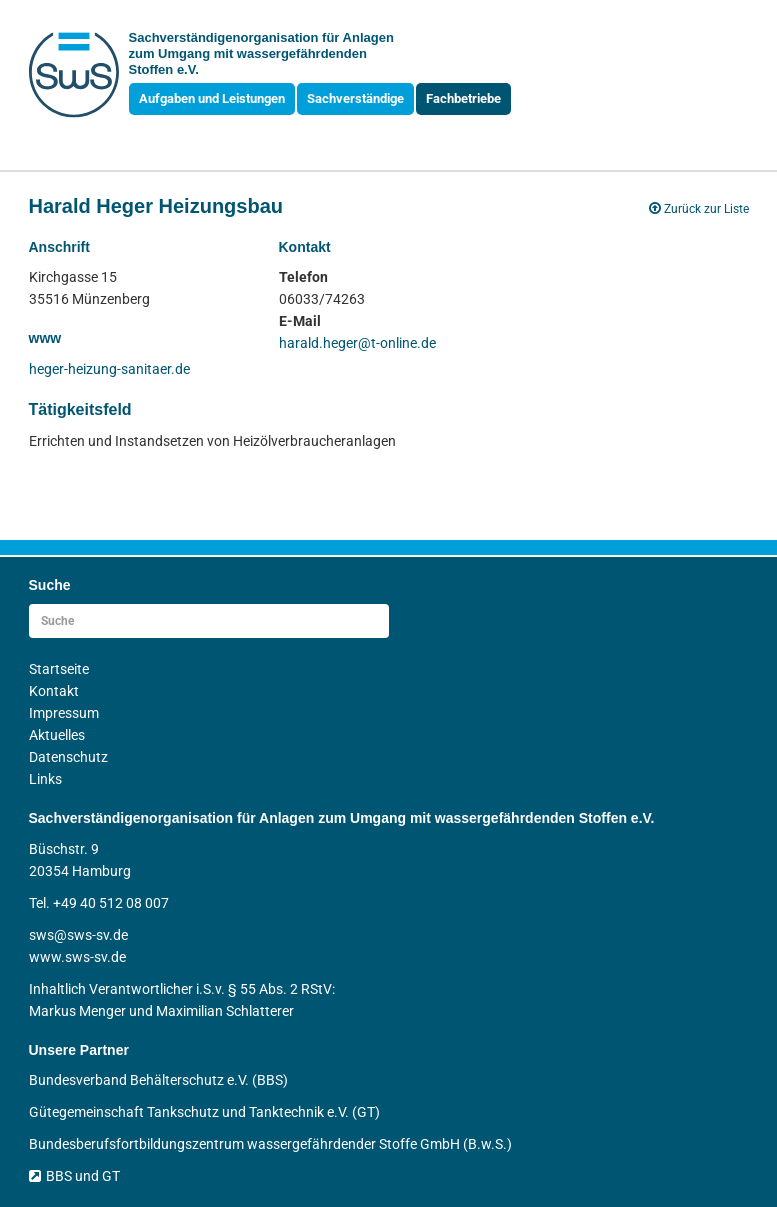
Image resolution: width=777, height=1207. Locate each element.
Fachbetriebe (463, 98)
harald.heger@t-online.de (357, 343)
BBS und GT (74, 1176)
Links (45, 779)
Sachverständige (355, 98)
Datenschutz (68, 757)
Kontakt (54, 691)
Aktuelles (57, 735)
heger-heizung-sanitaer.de (109, 369)
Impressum (64, 713)
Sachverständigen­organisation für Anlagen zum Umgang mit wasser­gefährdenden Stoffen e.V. (261, 53)
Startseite (59, 669)
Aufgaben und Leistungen (212, 98)
